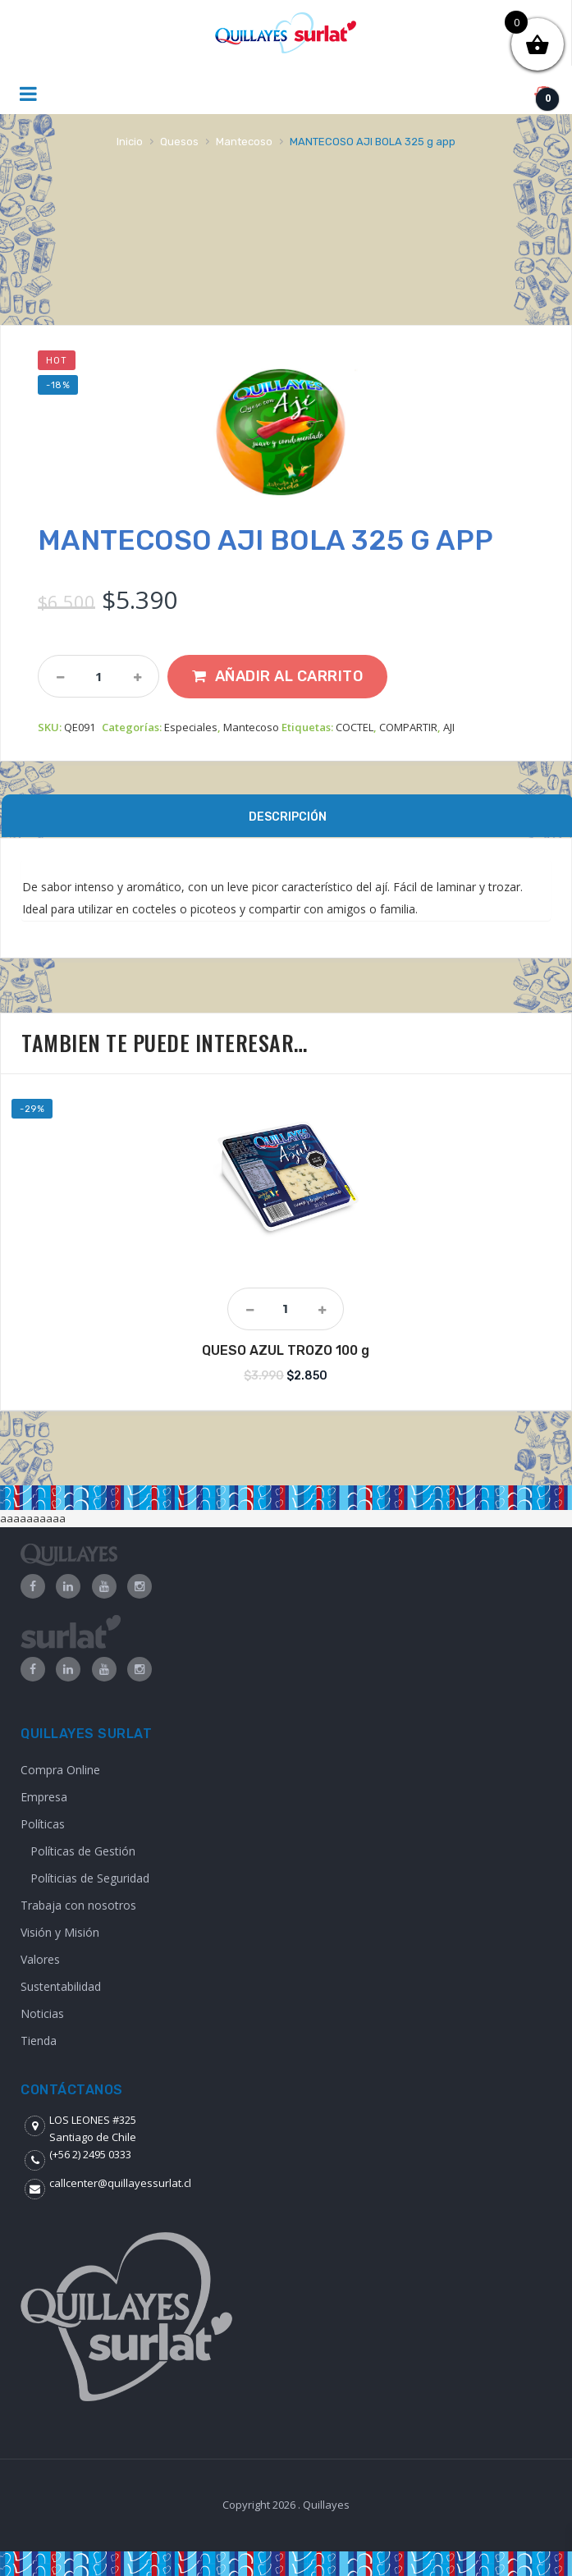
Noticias (42, 2013)
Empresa (44, 1797)
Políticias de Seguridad (89, 1878)
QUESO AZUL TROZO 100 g (285, 1350)
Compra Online (60, 1770)
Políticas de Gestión (82, 1851)
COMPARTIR (408, 727)
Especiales (190, 727)
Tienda (39, 2040)
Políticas (43, 1824)
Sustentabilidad (61, 1986)
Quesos (179, 141)
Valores (40, 1959)
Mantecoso (244, 141)
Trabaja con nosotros (78, 1905)
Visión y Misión (60, 1932)
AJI (449, 727)
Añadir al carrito (289, 676)
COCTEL (354, 727)
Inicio (130, 141)
